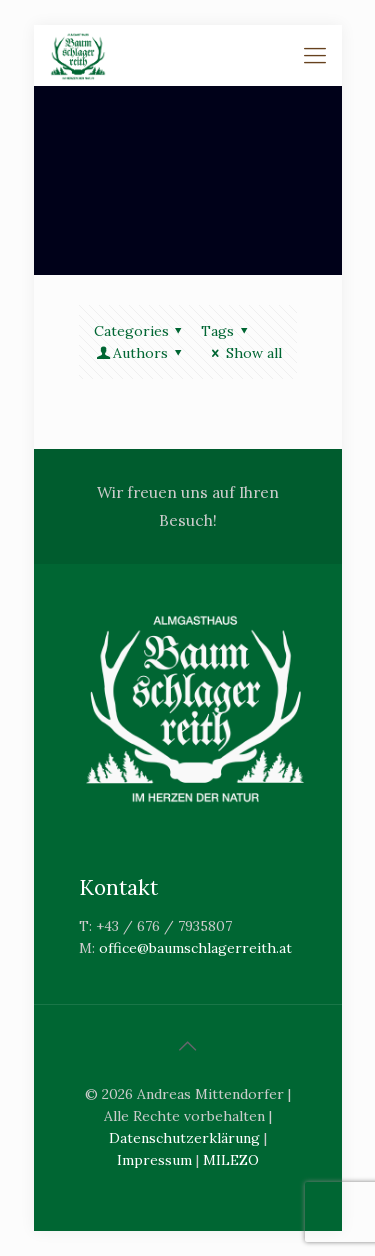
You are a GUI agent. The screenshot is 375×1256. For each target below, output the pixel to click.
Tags (227, 331)
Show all (244, 353)
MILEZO (231, 1160)
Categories (141, 331)
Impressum (154, 1160)
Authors (141, 353)
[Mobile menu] (315, 55)
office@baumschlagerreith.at (195, 948)
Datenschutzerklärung (184, 1138)
